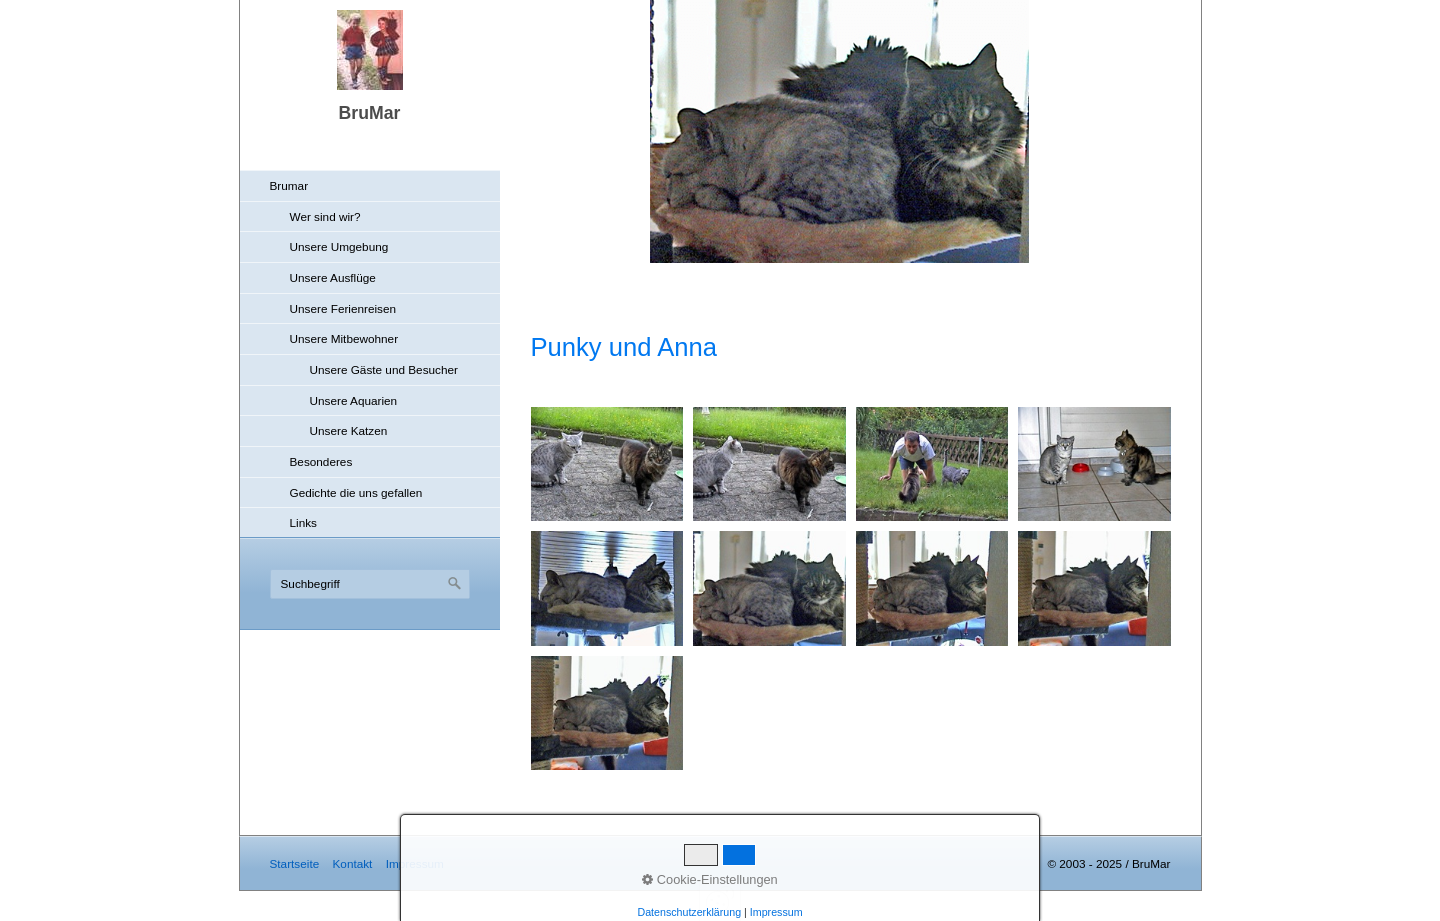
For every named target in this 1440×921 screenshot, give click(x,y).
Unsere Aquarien (354, 400)
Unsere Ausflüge (333, 277)
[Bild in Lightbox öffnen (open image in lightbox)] (607, 464)
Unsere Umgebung (339, 246)
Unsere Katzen (349, 430)
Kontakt (352, 863)
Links (303, 522)
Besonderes (321, 461)
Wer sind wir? (325, 216)
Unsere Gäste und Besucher (384, 369)
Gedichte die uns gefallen (356, 492)
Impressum (415, 863)
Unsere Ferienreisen (343, 308)
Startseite (295, 863)
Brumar (289, 185)
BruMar (370, 113)
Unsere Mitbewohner (344, 338)
